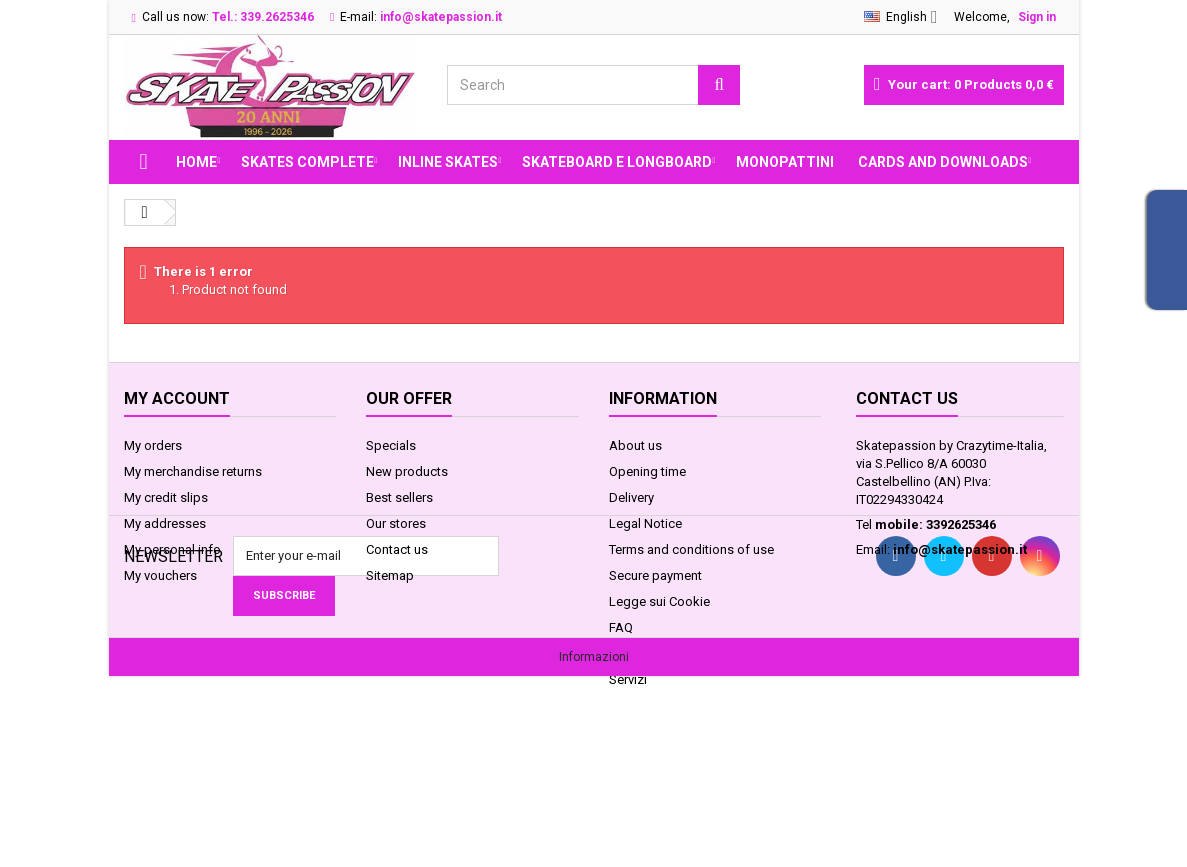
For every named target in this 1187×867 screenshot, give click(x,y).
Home (196, 162)
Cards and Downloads (943, 162)
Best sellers (399, 497)
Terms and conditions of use (691, 549)
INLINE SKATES (448, 162)
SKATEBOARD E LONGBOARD (617, 162)
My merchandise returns (193, 471)
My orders (153, 445)
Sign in (1037, 17)
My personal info (172, 549)
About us (635, 445)
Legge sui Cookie (659, 601)
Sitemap (390, 575)
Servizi (628, 679)
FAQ (621, 627)
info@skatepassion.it (960, 549)
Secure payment (655, 575)
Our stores (396, 523)
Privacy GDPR (647, 653)
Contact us (397, 549)
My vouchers (160, 575)
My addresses (165, 523)
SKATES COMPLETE (307, 162)
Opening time (647, 471)
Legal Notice (645, 523)
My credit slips (166, 497)
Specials (391, 445)
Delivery (631, 497)
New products (407, 471)
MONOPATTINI (785, 162)
